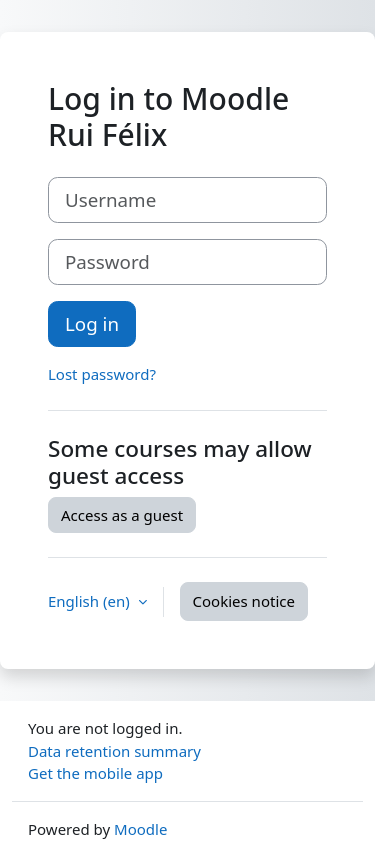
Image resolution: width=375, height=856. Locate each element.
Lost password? (102, 374)
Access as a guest (122, 515)
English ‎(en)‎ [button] (91, 601)
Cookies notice (244, 601)
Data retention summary (114, 751)
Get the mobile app (95, 773)
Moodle (140, 829)
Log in (92, 323)
